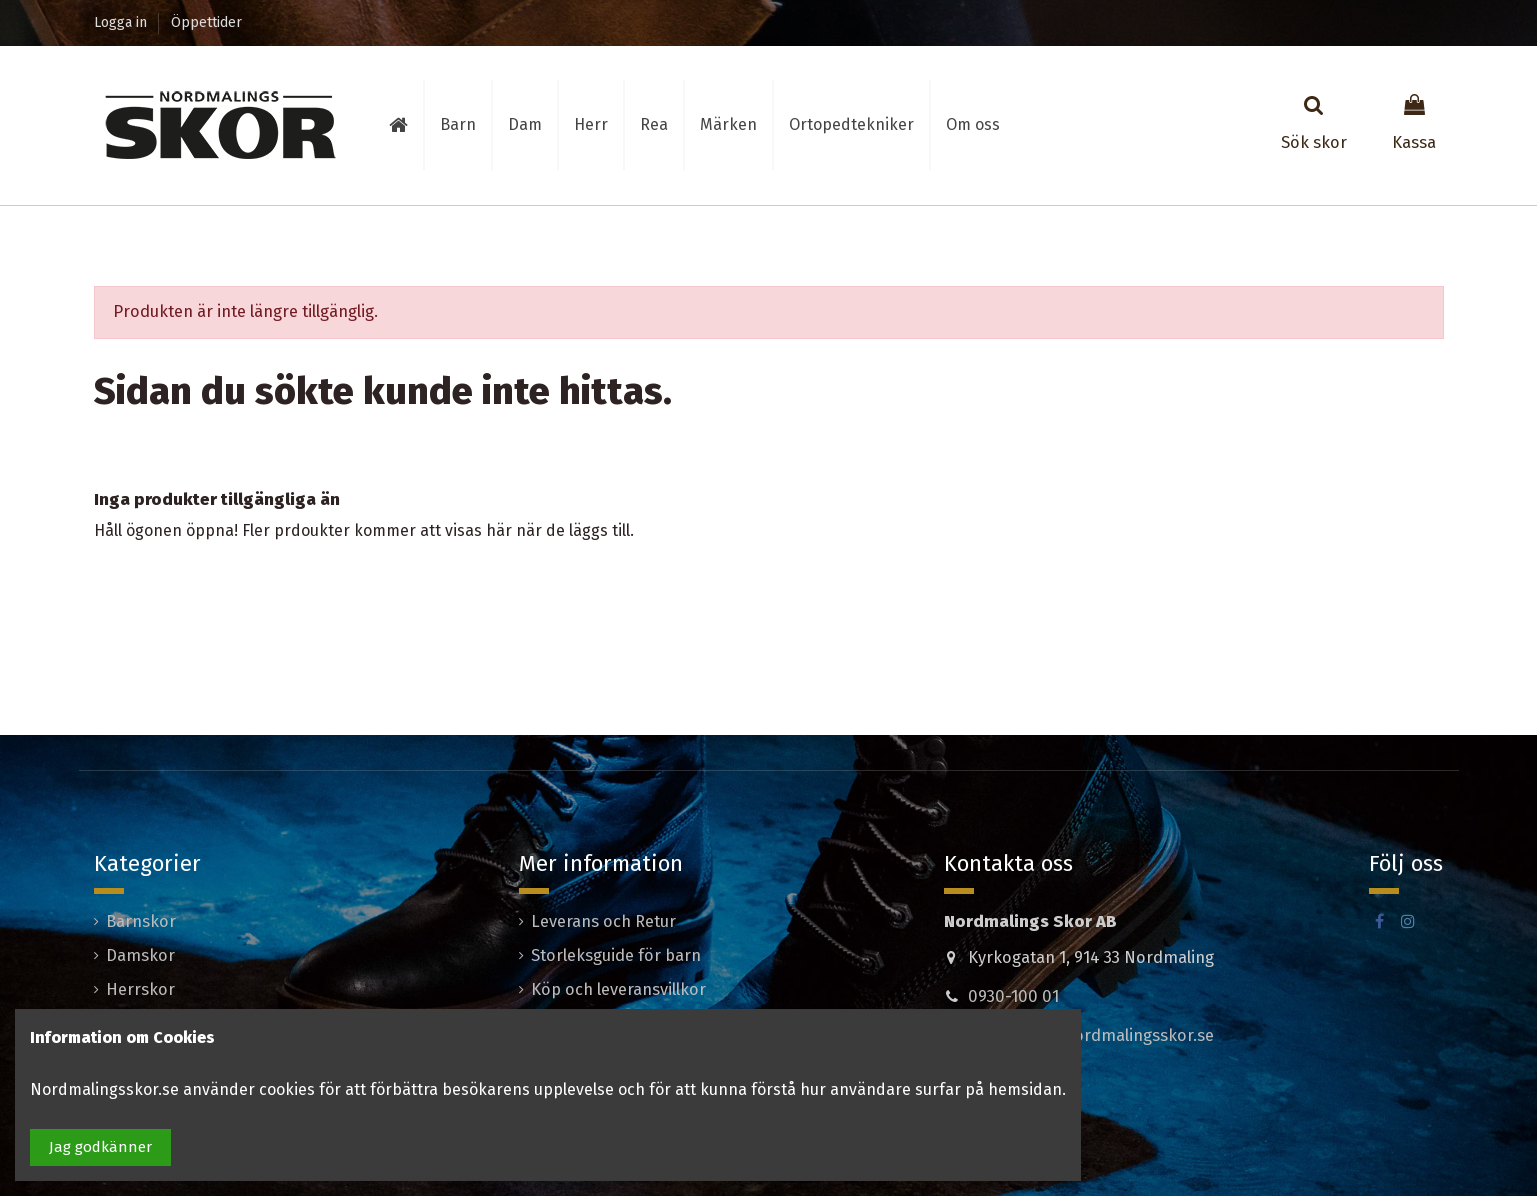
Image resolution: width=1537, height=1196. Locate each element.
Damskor (140, 955)
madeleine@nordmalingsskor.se (1091, 1035)
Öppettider (206, 22)
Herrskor (140, 989)
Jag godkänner (100, 1147)
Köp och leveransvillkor (618, 989)
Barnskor (141, 921)
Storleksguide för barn (616, 955)
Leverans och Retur (603, 921)
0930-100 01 (1013, 996)
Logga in (122, 22)
